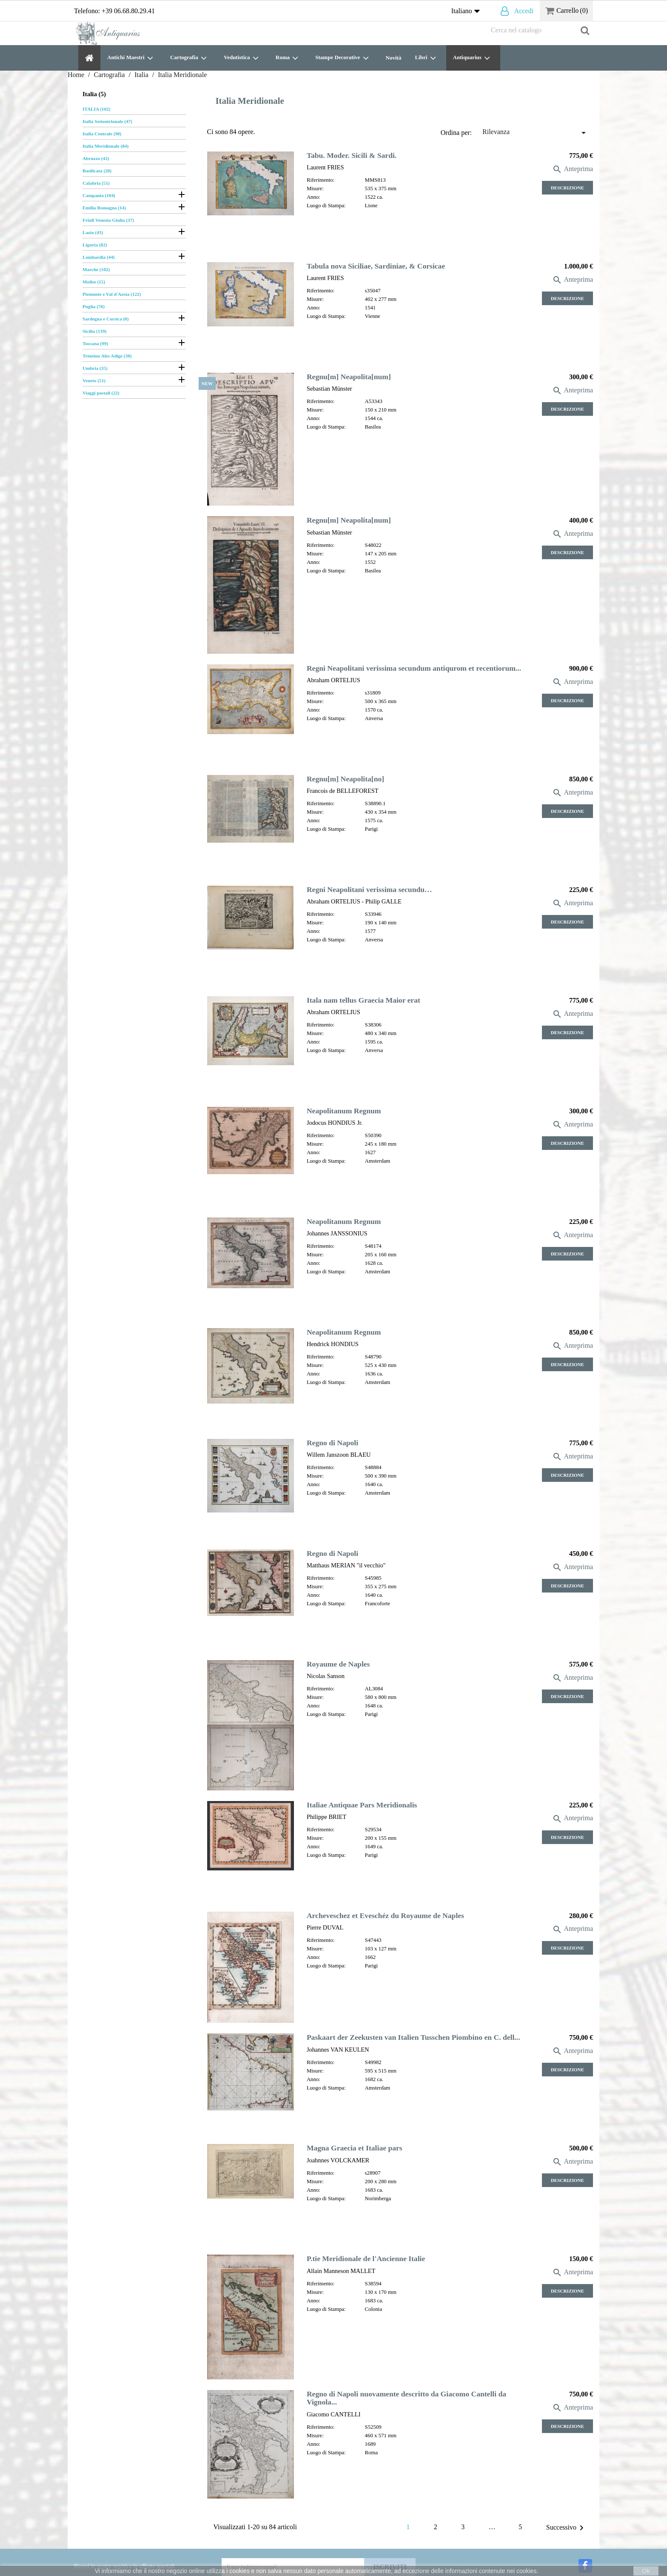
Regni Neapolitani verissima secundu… (369, 889)
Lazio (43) (93, 232)
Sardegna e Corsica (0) (105, 318)
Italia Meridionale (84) (105, 146)
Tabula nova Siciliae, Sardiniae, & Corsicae (376, 266)
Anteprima (572, 168)
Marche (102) (96, 269)
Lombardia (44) (99, 257)
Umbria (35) (95, 368)
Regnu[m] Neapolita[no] (345, 779)
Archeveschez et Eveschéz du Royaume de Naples (385, 1915)
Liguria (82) (95, 244)
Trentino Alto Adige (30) (107, 355)
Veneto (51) (94, 380)
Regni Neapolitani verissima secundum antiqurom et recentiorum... (414, 668)
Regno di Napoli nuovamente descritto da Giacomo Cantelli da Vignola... (406, 2398)
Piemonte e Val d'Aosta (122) (112, 294)
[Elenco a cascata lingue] (467, 11)
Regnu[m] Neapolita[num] (349, 376)
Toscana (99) (95, 343)
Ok (646, 2570)
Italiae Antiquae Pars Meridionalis (362, 1805)
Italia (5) (94, 94)
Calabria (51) (96, 183)
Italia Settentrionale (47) (107, 121)
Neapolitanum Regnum (344, 1110)
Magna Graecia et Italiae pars (354, 2148)
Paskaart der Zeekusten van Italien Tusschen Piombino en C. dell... (413, 2037)
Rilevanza (535, 133)
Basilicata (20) (97, 170)
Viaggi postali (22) (101, 392)
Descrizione (567, 187)
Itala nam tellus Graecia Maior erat (363, 1000)
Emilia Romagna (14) (104, 207)
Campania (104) (99, 195)
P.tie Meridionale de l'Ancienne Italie (366, 2258)
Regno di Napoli (332, 1442)
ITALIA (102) (96, 109)
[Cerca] (540, 30)
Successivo (566, 2528)
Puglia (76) (94, 306)
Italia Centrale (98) (102, 133)
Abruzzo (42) (96, 158)
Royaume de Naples (338, 1664)
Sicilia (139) (94, 331)
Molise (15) (94, 281)
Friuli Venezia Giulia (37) (108, 220)
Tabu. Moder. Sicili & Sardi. (351, 155)
